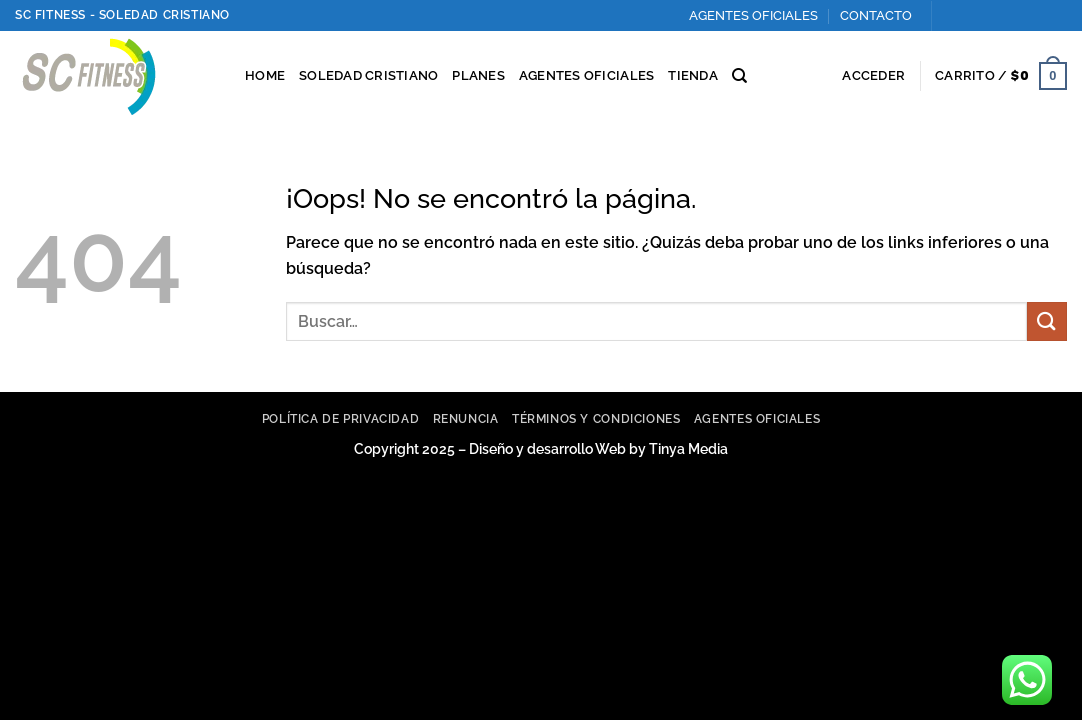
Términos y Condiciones (596, 418)
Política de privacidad (340, 418)
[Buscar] (739, 76)
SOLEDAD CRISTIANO (368, 75)
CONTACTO (876, 15)
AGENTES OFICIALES (753, 15)
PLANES (478, 75)
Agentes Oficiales (757, 418)
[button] (873, 76)
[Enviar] (1047, 321)
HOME (265, 75)
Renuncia (466, 418)
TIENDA (693, 75)
